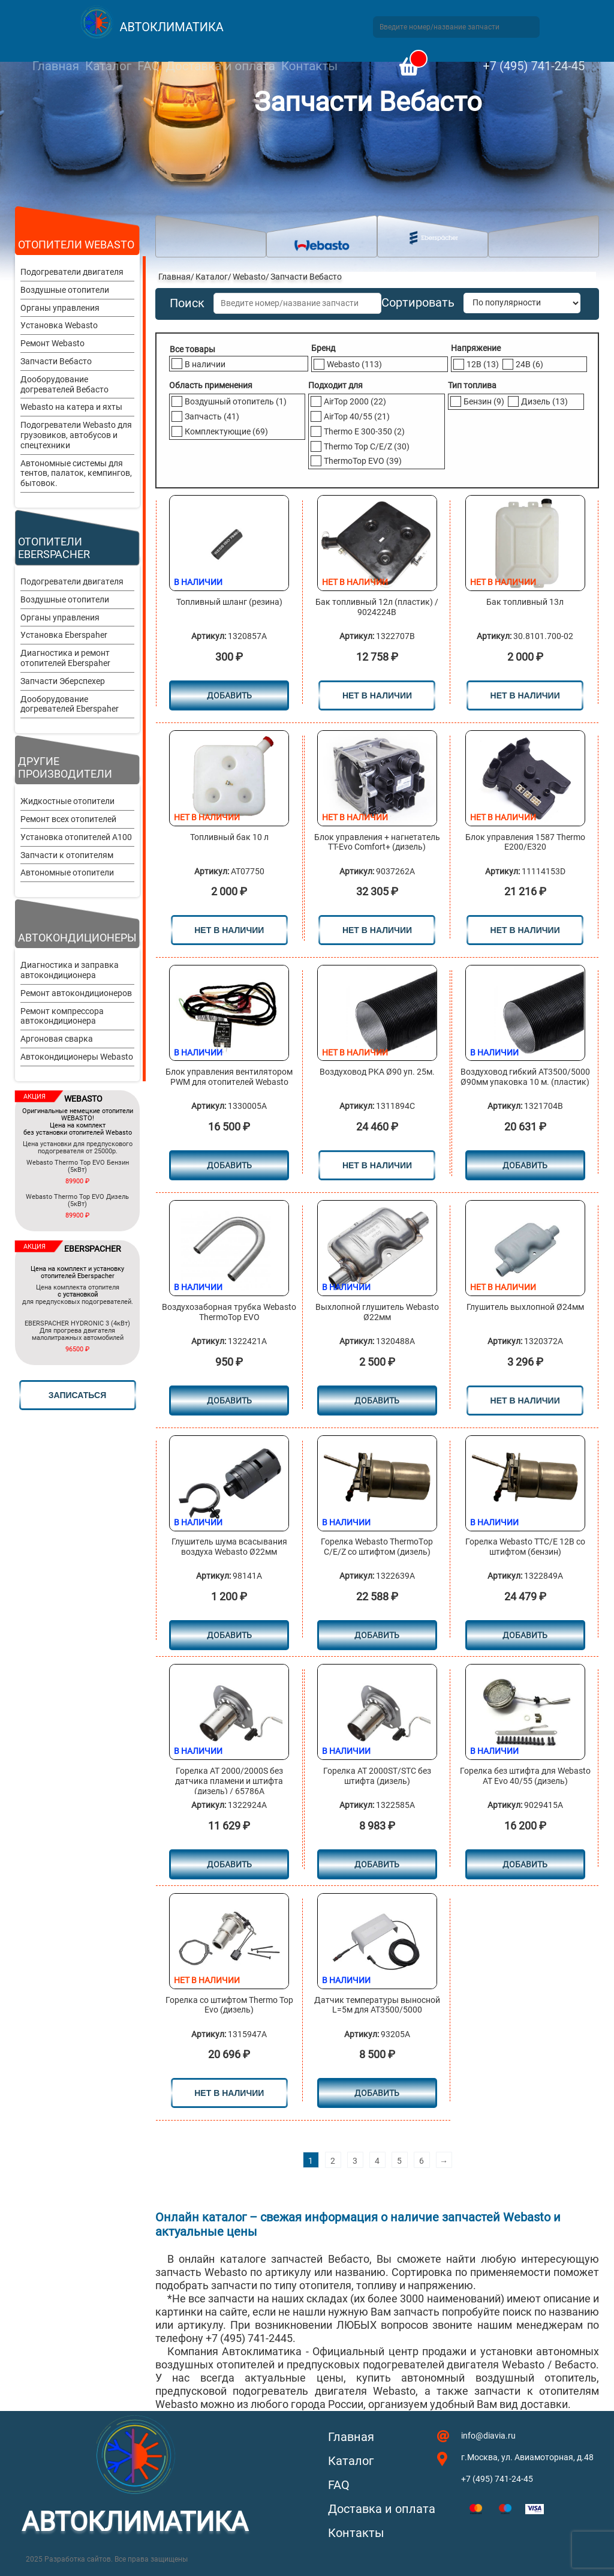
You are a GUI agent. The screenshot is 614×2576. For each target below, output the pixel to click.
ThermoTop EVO (363, 461)
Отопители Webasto (76, 244)
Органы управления (60, 308)
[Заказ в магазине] (521, 303)
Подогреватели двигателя (72, 272)
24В (529, 364)
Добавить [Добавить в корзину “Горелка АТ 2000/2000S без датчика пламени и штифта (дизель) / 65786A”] (229, 1864)
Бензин (483, 401)
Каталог (108, 66)
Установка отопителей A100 (76, 837)
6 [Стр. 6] (421, 2161)
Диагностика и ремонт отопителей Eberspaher (65, 658)
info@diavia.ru (488, 2435)
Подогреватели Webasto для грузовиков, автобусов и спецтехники (76, 435)
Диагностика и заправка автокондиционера (69, 970)
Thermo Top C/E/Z (367, 446)
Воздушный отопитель (236, 401)
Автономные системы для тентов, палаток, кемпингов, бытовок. (76, 473)
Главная (55, 66)
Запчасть (212, 416)
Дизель (544, 401)
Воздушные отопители (64, 290)
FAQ (148, 66)
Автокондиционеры (77, 937)
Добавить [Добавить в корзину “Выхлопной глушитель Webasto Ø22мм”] (376, 1400)
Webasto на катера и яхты (71, 407)
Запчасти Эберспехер (62, 681)
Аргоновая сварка (56, 1038)
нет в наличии (377, 695)
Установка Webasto (59, 325)
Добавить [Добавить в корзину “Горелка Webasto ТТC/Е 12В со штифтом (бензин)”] (524, 1635)
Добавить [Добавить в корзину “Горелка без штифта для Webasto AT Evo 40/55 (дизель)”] (524, 1864)
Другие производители (65, 767)
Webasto (249, 276)
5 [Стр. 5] (399, 2161)
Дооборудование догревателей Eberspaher (69, 704)
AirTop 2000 (355, 401)
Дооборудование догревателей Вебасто (64, 384)
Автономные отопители (67, 872)
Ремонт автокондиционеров (76, 993)
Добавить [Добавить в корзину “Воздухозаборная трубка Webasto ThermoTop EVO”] (229, 1400)
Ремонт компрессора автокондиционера (62, 1016)
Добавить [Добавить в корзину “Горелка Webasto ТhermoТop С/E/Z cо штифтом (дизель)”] (376, 1635)
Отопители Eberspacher (54, 547)
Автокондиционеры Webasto (76, 1056)
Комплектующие (226, 431)
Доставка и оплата (220, 66)
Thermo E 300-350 (364, 431)
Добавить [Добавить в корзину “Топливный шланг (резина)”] (229, 695)
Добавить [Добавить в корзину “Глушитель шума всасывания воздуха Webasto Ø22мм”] (229, 1635)
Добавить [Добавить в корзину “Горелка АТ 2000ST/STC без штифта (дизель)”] (376, 1864)
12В (482, 364)
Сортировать (418, 303)
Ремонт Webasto (52, 343)
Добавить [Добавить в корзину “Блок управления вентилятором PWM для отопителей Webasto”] (229, 1165)
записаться (77, 1395)
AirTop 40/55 (357, 416)
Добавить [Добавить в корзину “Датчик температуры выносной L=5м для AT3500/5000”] (376, 2093)
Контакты (309, 66)
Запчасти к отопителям (66, 855)
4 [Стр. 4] (377, 2161)
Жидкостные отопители (67, 801)
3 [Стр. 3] (355, 2161)
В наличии (205, 364)
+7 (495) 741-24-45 (534, 66)
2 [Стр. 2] (332, 2161)
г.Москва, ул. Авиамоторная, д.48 (527, 2457)
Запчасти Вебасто (56, 361)
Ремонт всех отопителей (68, 819)
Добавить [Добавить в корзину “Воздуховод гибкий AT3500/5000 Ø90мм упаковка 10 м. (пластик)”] (524, 1165)
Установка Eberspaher (63, 635)
